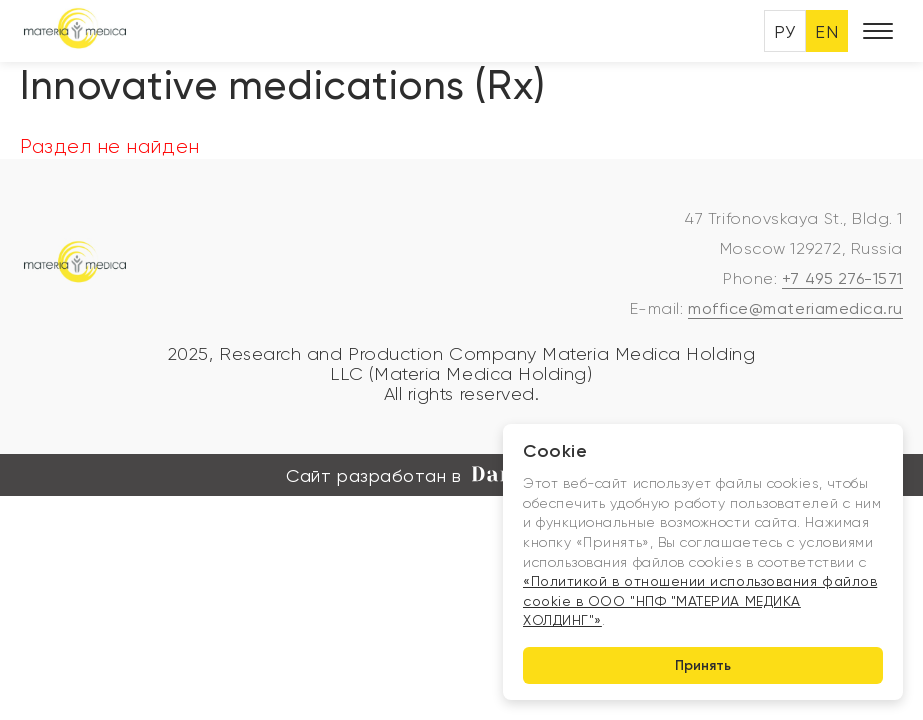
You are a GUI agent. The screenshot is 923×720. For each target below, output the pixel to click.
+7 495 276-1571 (842, 278)
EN (826, 31)
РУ (784, 31)
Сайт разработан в (461, 476)
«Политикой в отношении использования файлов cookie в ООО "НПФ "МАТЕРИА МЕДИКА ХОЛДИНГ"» (700, 600)
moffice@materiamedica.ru (795, 308)
